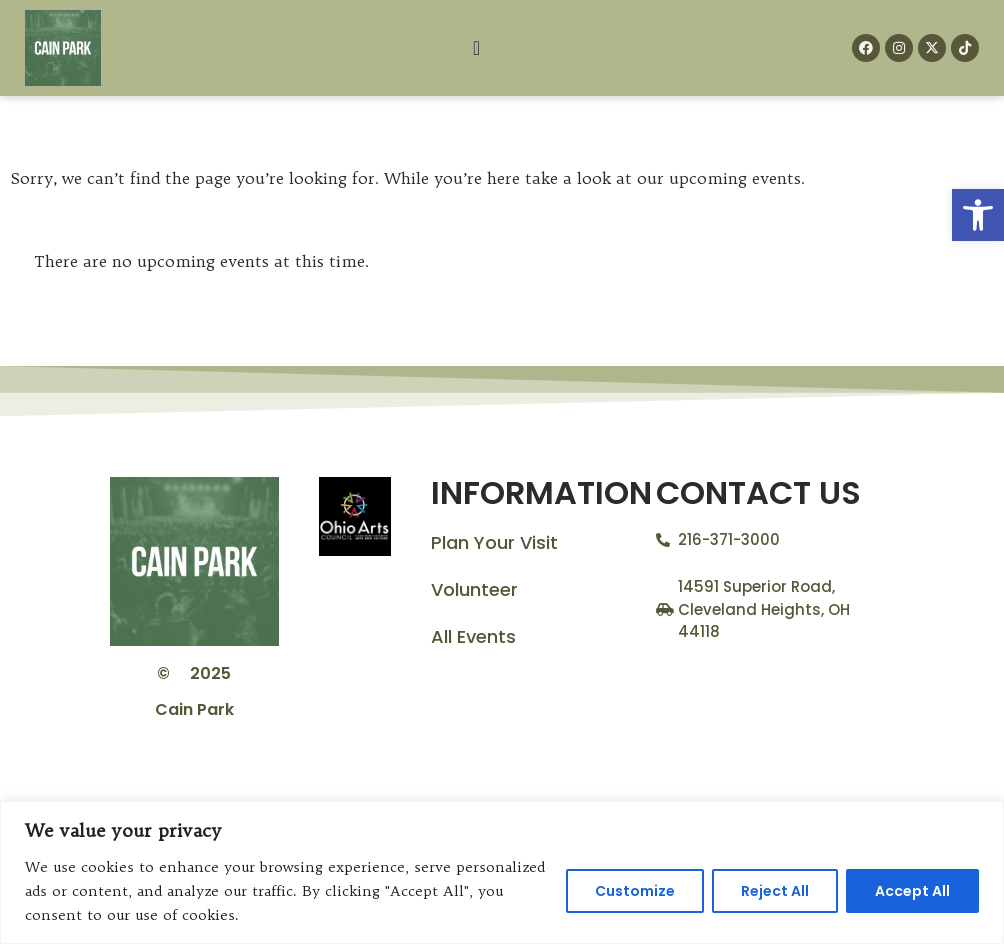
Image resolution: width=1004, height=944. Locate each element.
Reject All (775, 891)
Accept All (912, 891)
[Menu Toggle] (476, 48)
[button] (978, 215)
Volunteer (474, 589)
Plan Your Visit (494, 542)
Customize (635, 891)
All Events (473, 636)
